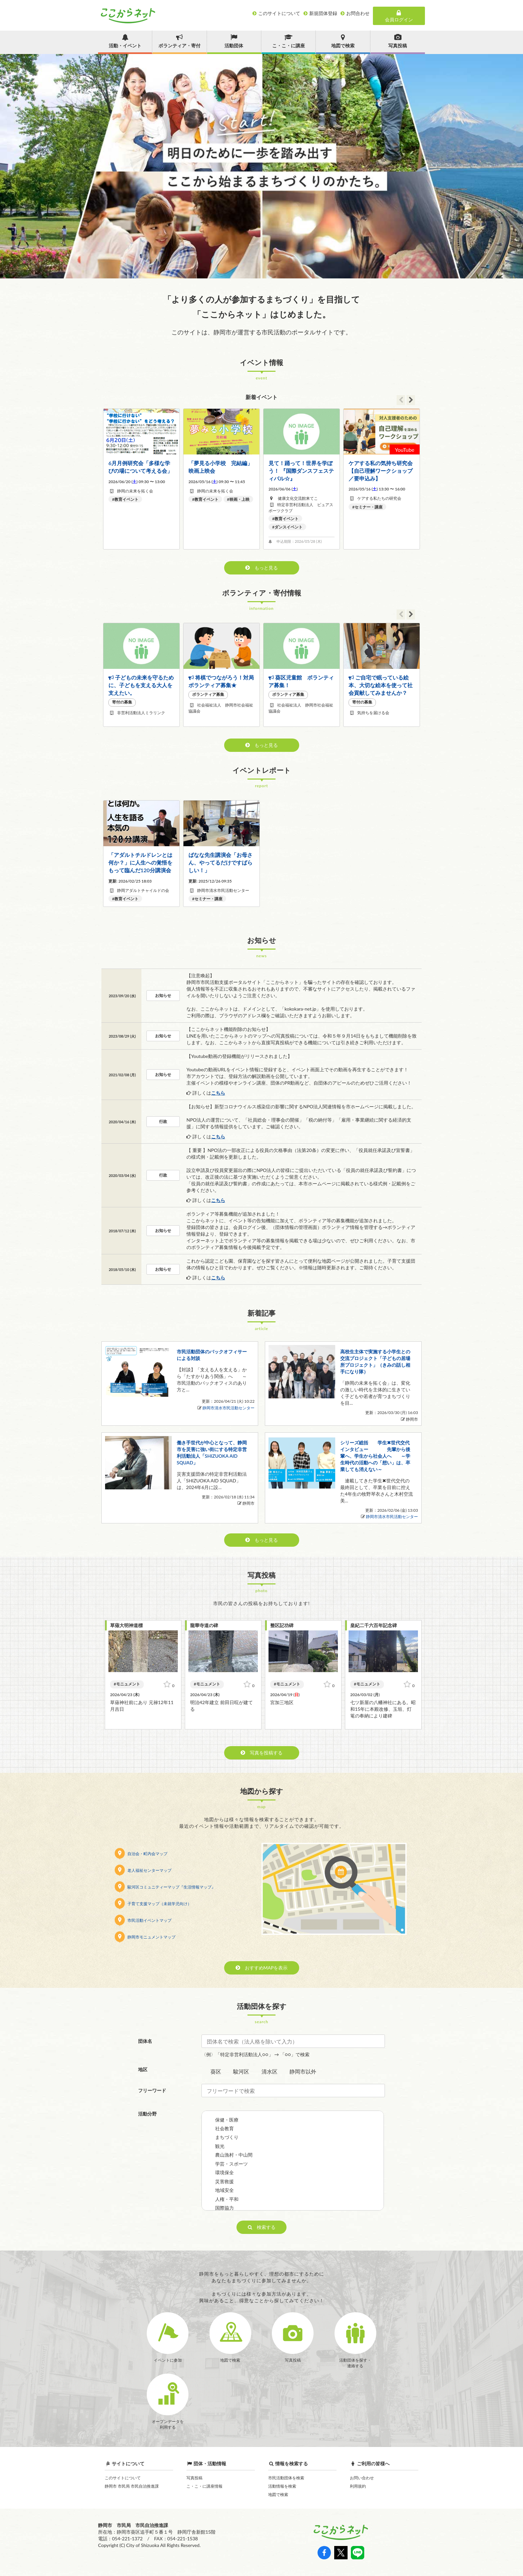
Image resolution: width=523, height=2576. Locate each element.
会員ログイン (399, 16)
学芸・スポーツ (231, 2164)
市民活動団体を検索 (286, 2477)
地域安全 (224, 2190)
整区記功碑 (282, 1625)
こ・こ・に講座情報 (204, 2486)
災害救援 (224, 2181)
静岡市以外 (303, 2071)
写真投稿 (194, 2477)
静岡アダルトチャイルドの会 (143, 890)
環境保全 (224, 2172)
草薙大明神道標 (126, 1625)
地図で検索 (278, 2494)
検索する (262, 2227)
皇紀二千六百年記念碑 (373, 1625)
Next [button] (411, 400)
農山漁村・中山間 (233, 2155)
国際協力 (224, 2208)
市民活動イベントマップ (143, 1920)
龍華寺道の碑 (204, 1625)
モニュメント (128, 1683)
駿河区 (241, 2071)
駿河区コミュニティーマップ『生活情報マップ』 (165, 1886)
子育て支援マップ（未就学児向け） (153, 1903)
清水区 (270, 2071)
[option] (261, 166)
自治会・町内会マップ (141, 1853)
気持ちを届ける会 (373, 712)
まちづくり (226, 2137)
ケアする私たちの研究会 (379, 498)
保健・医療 (226, 2120)
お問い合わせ (362, 2477)
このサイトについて (123, 2477)
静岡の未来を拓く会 (135, 490)
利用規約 (358, 2486)
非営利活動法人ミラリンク (141, 712)
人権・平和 (226, 2199)
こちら (218, 1093)
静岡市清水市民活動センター (223, 890)
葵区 (215, 2071)
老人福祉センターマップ (143, 1870)
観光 (219, 2146)
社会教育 (224, 2128)
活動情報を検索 (282, 2486)
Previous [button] (401, 400)
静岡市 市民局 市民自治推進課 (132, 2486)
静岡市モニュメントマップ (145, 1937)
